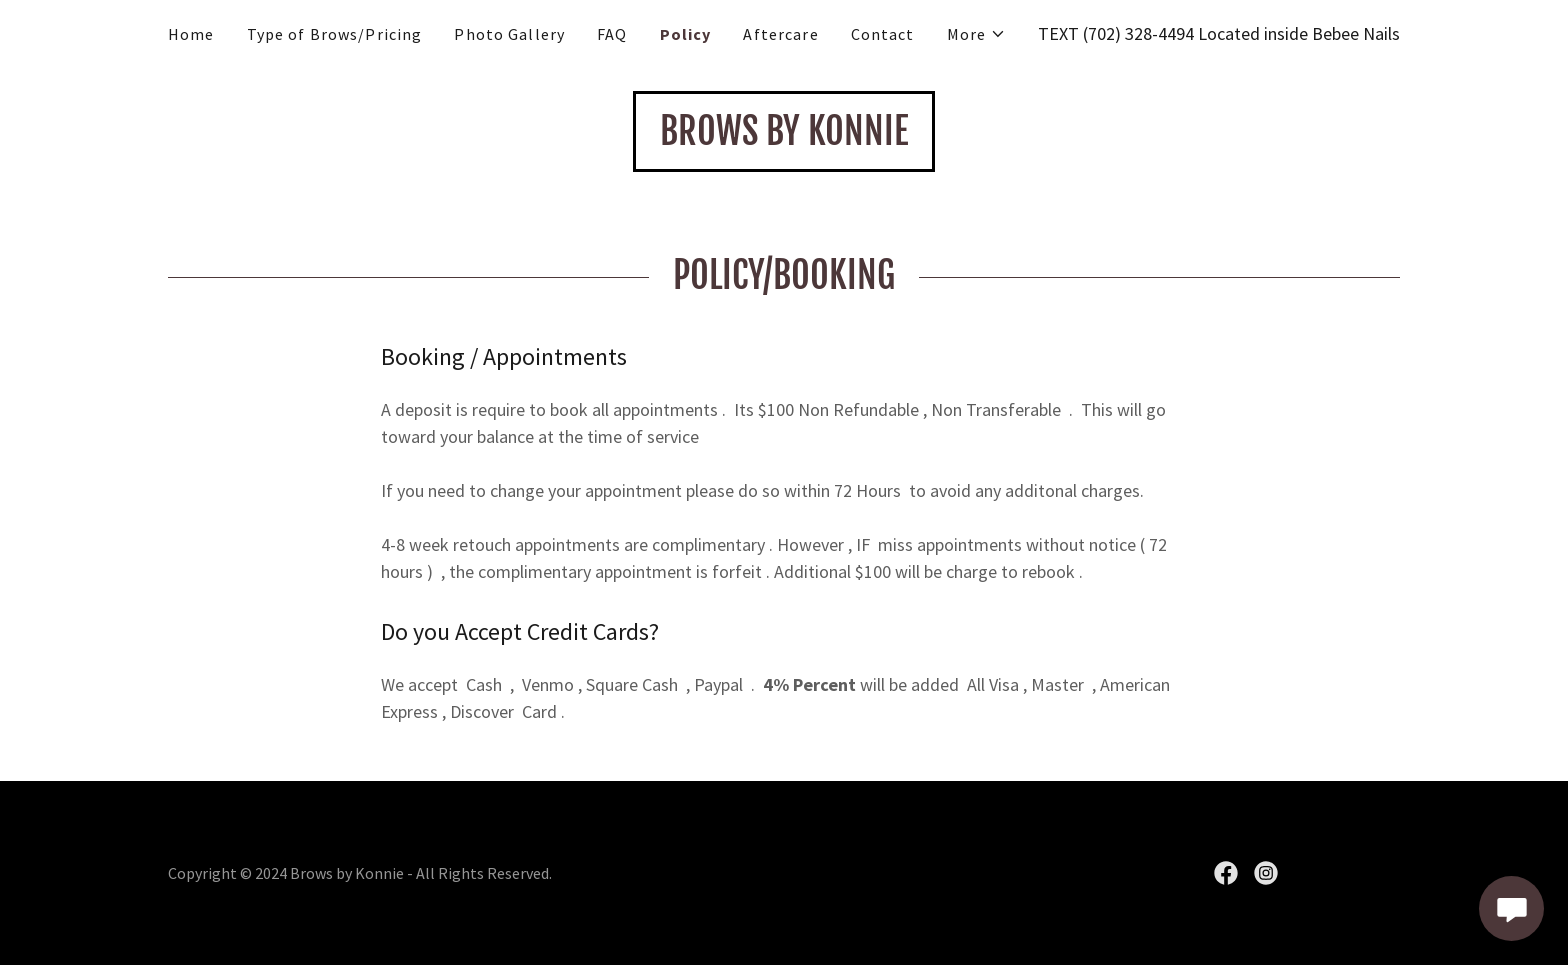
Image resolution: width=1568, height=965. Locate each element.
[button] (977, 34)
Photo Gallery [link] (509, 34)
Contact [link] (883, 34)
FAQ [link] (612, 34)
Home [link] (191, 34)
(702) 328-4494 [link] (1138, 33)
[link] (784, 138)
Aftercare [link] (780, 34)
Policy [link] (686, 34)
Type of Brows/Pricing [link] (335, 34)
